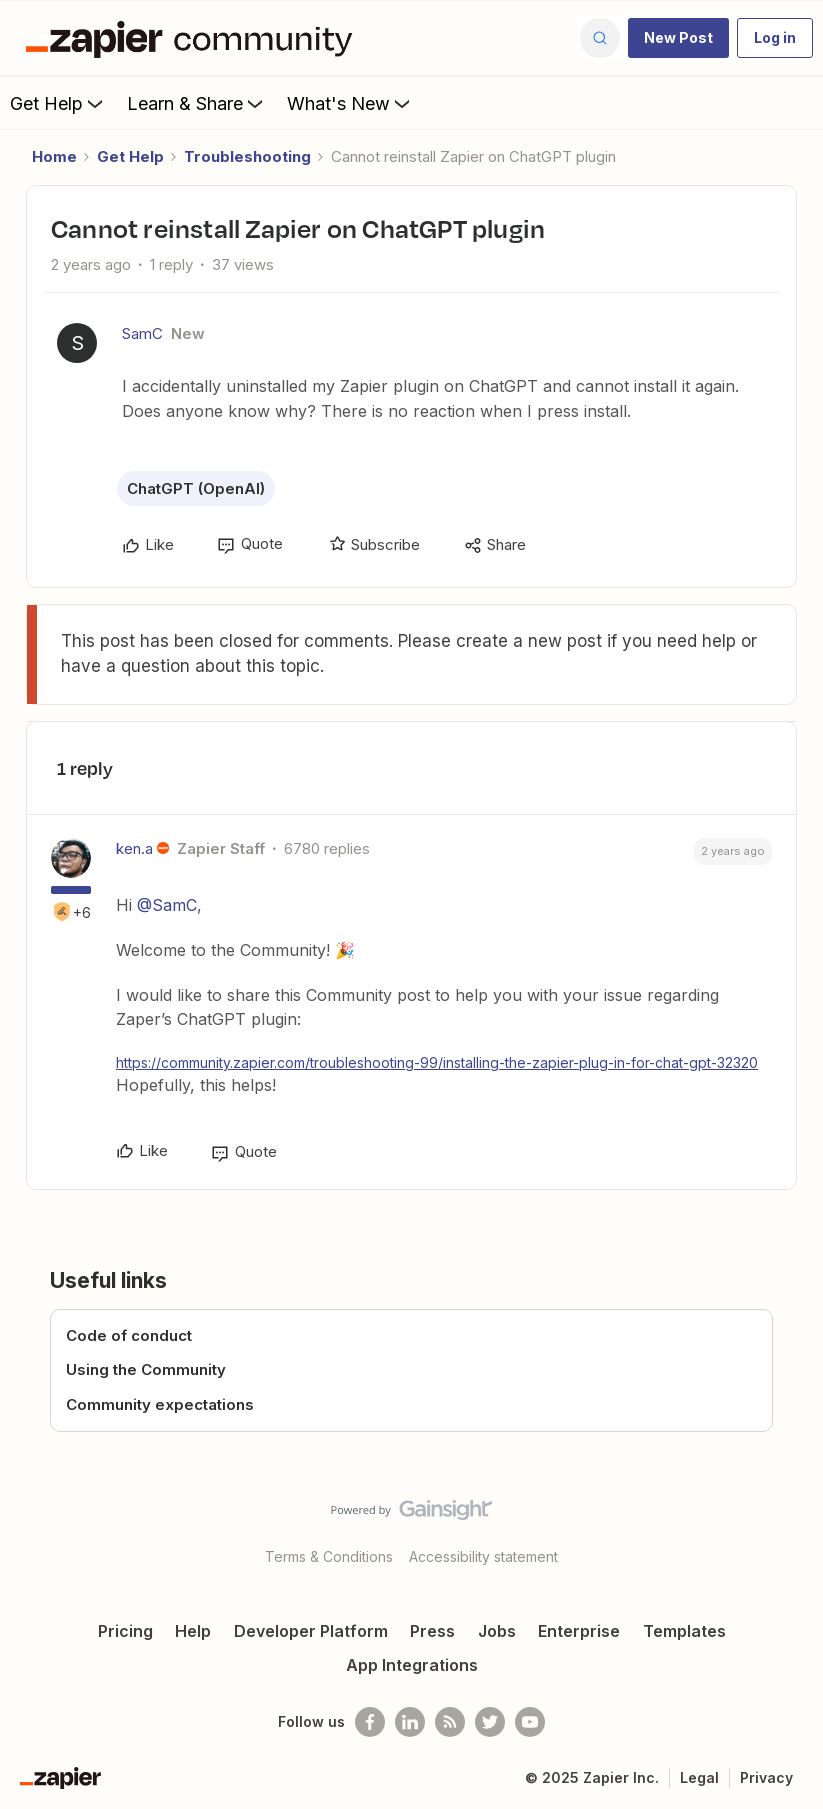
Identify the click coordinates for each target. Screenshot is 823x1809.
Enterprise (579, 1631)
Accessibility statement (483, 1556)
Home (54, 156)
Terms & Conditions (329, 1556)
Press (432, 1631)
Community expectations (160, 1404)
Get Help (58, 103)
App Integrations (412, 1665)
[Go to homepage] (194, 38)
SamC (142, 333)
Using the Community (146, 1369)
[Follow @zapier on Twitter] (490, 1722)
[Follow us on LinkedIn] (410, 1722)
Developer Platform (311, 1631)
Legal (699, 1777)
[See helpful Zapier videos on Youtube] (530, 1722)
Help (193, 1631)
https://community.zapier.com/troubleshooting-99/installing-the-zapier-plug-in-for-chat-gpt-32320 (437, 1062)
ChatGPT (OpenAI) (196, 488)
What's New (350, 103)
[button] (678, 38)
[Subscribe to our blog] (450, 1722)
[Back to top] (799, 1527)
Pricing (125, 1631)
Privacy (766, 1777)
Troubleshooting (247, 156)
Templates (684, 1631)
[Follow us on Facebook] (370, 1722)
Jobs (497, 1631)
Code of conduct (129, 1335)
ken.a (134, 848)
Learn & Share (197, 103)
